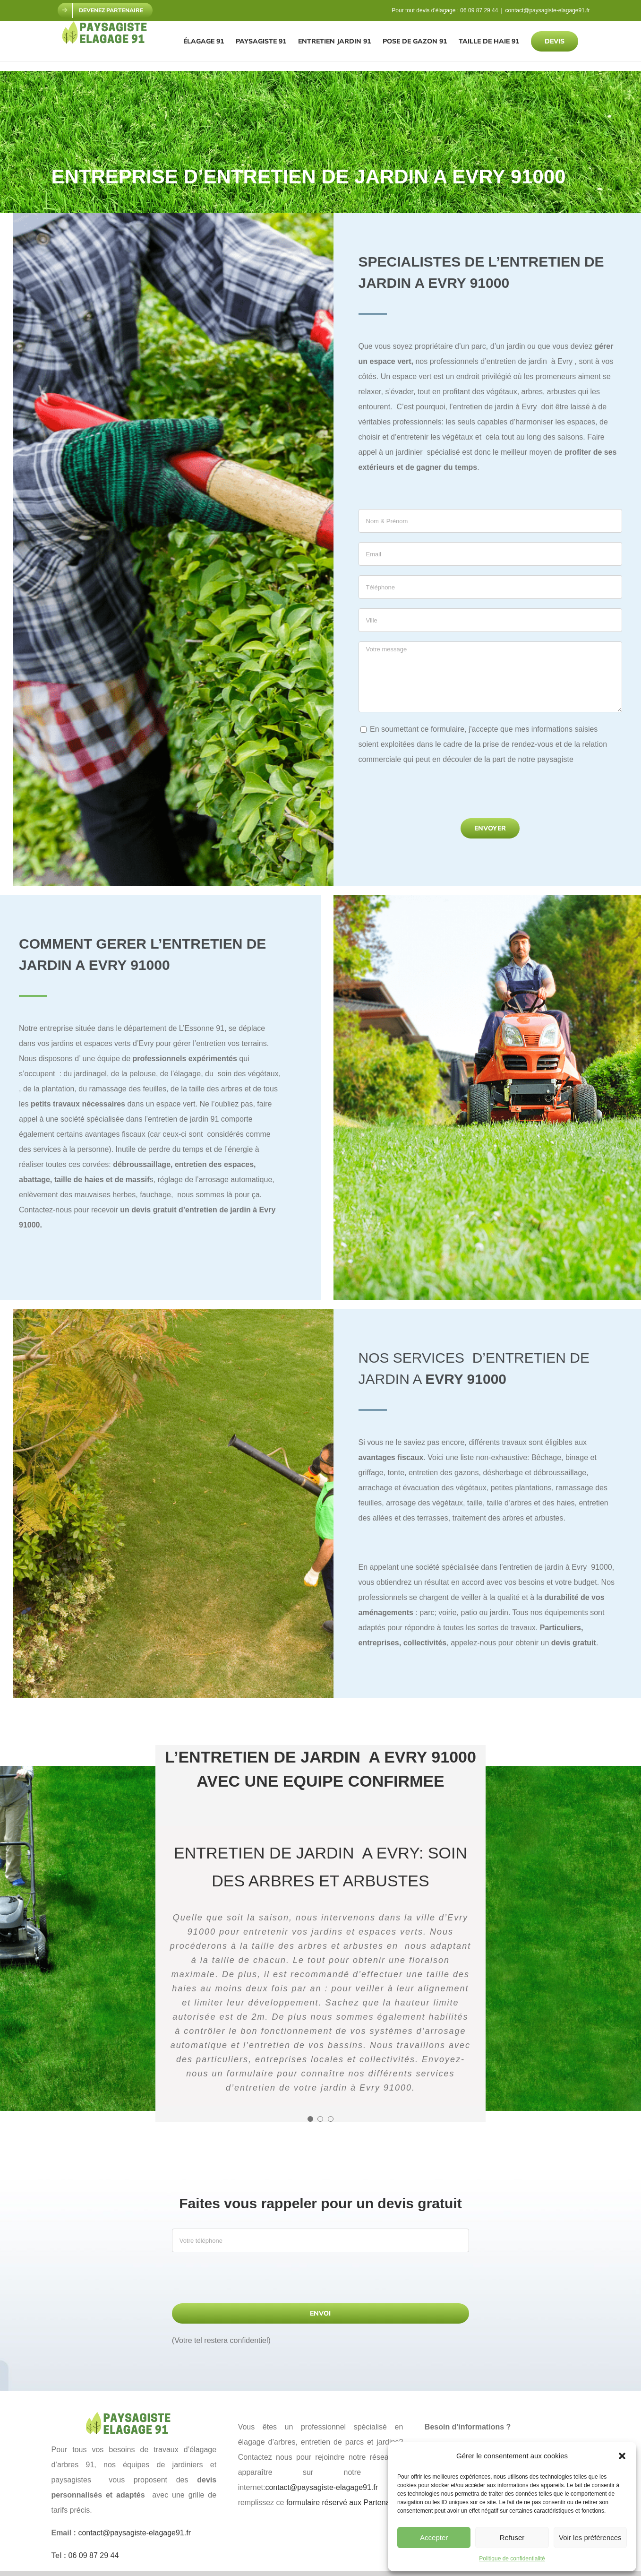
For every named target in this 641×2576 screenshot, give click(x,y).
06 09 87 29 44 (479, 10)
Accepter (434, 2537)
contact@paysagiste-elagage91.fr (547, 10)
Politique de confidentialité (512, 2558)
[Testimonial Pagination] (310, 2119)
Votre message (491, 676)
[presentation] (430, 795)
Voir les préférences (590, 2537)
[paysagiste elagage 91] (134, 2416)
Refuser (512, 2537)
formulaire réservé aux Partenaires (344, 2502)
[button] (622, 2456)
